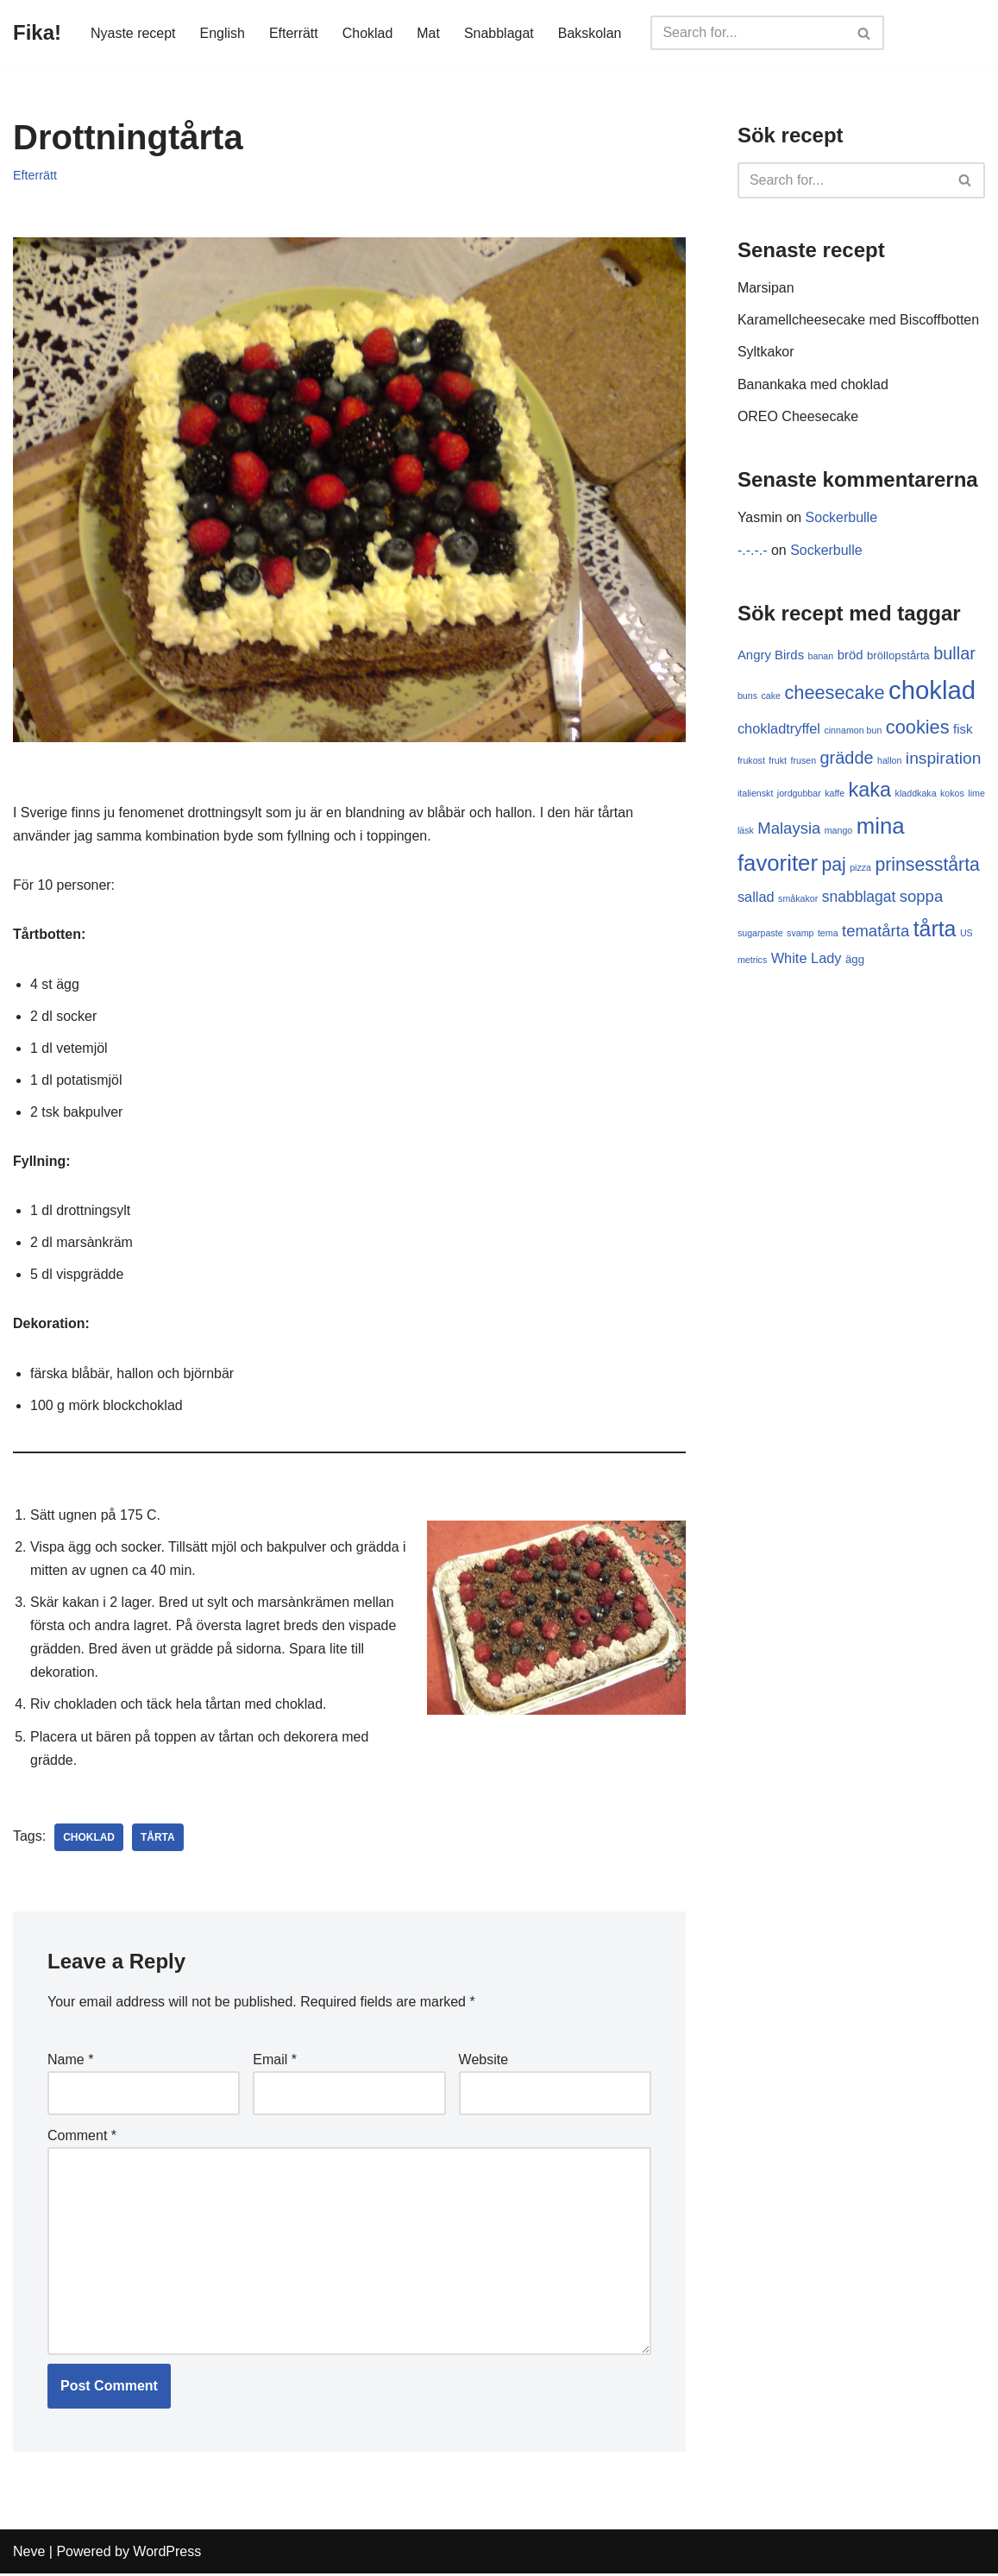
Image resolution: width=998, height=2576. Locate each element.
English (222, 33)
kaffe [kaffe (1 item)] (834, 794)
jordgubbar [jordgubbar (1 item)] (799, 794)
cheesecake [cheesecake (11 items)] (834, 693)
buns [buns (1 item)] (747, 696)
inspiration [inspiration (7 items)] (944, 759)
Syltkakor (766, 352)
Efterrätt (293, 33)
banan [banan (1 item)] (821, 657)
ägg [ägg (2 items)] (854, 960)
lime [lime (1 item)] (976, 794)
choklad (89, 1839)
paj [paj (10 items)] (833, 866)
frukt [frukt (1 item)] (778, 761)
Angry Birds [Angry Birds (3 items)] (771, 655)
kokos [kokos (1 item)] (952, 794)
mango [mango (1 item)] (839, 831)
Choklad (367, 33)
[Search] (748, 33)
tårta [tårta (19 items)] (935, 929)
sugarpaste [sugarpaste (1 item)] (760, 934)
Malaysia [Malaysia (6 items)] (788, 829)
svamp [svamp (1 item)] (800, 934)
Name (70, 2062)
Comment (81, 2138)
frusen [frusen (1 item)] (804, 761)
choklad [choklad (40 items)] (932, 691)
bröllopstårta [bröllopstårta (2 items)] (898, 656)
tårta (158, 1839)
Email (275, 2062)
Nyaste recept (133, 33)
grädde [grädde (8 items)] (847, 758)
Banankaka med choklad (813, 384)
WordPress (167, 2554)
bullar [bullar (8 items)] (954, 654)
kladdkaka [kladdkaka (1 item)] (916, 794)
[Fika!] (37, 33)
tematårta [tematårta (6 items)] (875, 932)
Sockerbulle (842, 518)
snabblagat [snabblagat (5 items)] (859, 897)
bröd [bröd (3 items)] (850, 655)
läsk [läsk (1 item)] (746, 831)
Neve (29, 2554)
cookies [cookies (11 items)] (918, 729)
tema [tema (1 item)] (828, 934)
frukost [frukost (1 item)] (751, 761)
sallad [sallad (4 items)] (756, 897)
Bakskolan (590, 33)
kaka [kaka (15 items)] (870, 790)
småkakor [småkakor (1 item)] (798, 899)
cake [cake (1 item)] (771, 696)
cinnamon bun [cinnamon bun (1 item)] (853, 732)
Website (484, 2062)
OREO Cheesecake (798, 416)
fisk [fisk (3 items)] (962, 730)
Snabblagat (500, 33)
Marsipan (766, 287)
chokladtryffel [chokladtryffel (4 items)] (779, 730)
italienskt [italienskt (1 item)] (755, 794)
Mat (429, 33)
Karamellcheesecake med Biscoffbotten (859, 320)
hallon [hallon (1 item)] (889, 761)
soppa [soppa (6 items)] (921, 897)
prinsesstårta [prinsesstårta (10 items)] (928, 866)
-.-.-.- (753, 550)
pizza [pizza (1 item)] (860, 869)
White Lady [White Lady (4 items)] (806, 959)
